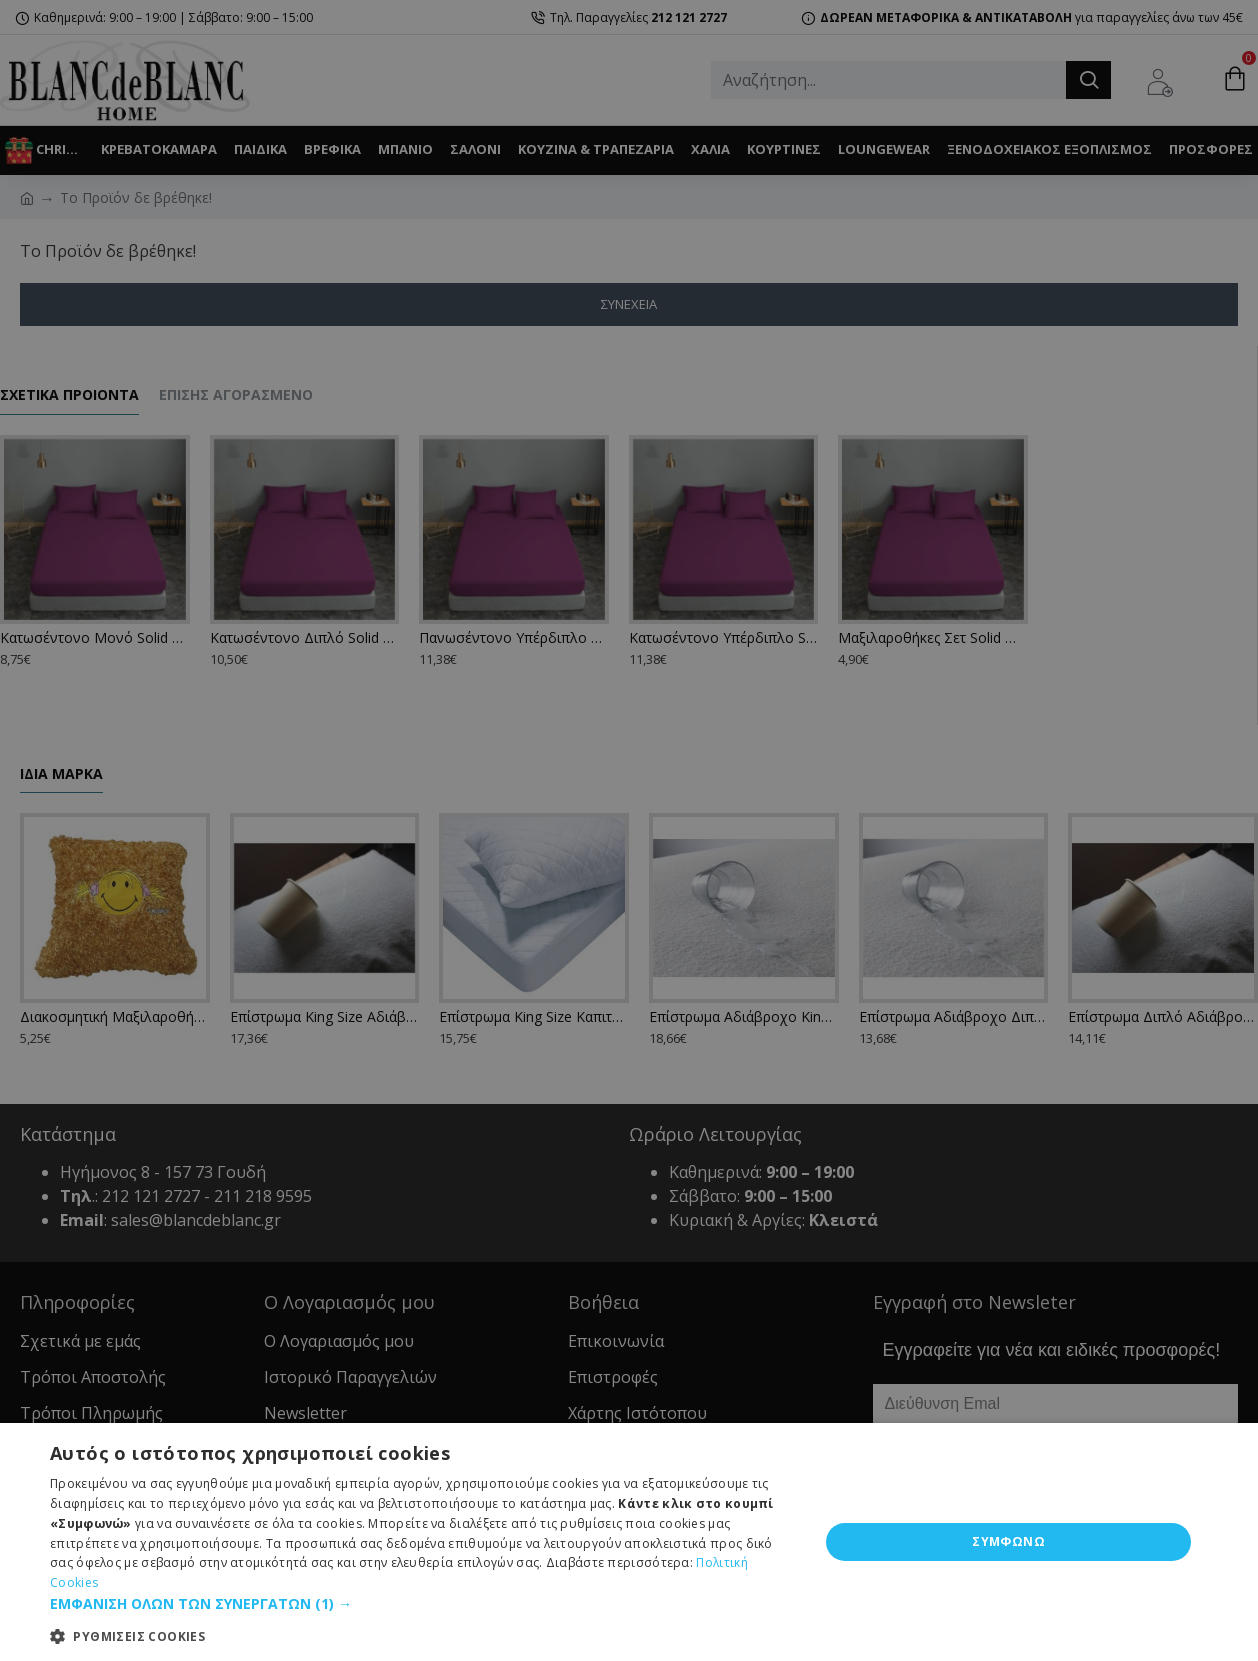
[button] (423, 1603)
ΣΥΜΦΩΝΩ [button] (1008, 1541)
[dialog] (629, 830)
